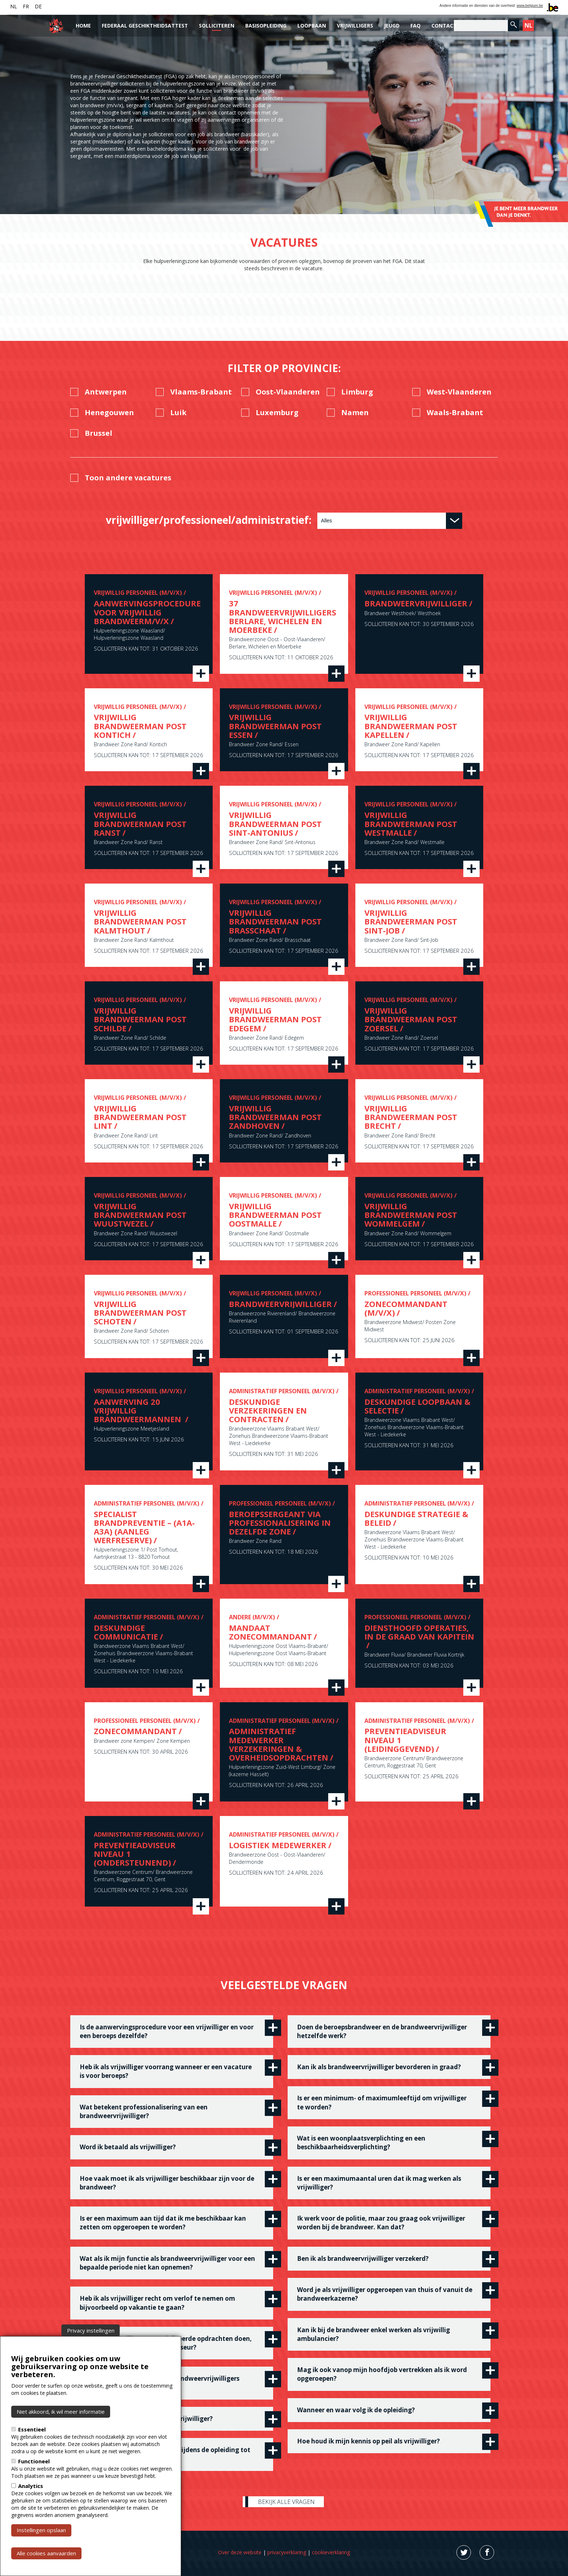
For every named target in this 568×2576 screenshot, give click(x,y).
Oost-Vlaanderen (288, 392)
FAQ (415, 25)
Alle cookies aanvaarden (46, 2553)
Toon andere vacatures (128, 478)
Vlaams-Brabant (201, 392)
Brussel (98, 433)
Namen (355, 413)
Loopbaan (311, 25)
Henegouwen (109, 413)
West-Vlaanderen (459, 392)
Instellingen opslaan (41, 2530)
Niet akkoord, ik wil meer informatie (61, 2411)
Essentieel (32, 2429)
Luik (178, 413)
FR (26, 6)
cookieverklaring (331, 2552)
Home (83, 25)
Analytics (30, 2485)
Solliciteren (216, 25)
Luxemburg (277, 413)
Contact (444, 25)
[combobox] (389, 521)
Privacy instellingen (90, 2330)
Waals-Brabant (455, 413)
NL (13, 6)
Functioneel (34, 2461)
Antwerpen (106, 392)
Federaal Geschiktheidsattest (145, 25)
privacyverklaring (286, 2552)
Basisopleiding (266, 25)
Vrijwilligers (355, 25)
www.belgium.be (530, 6)
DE (38, 6)
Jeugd (392, 25)
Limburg (357, 392)
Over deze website (240, 2552)
